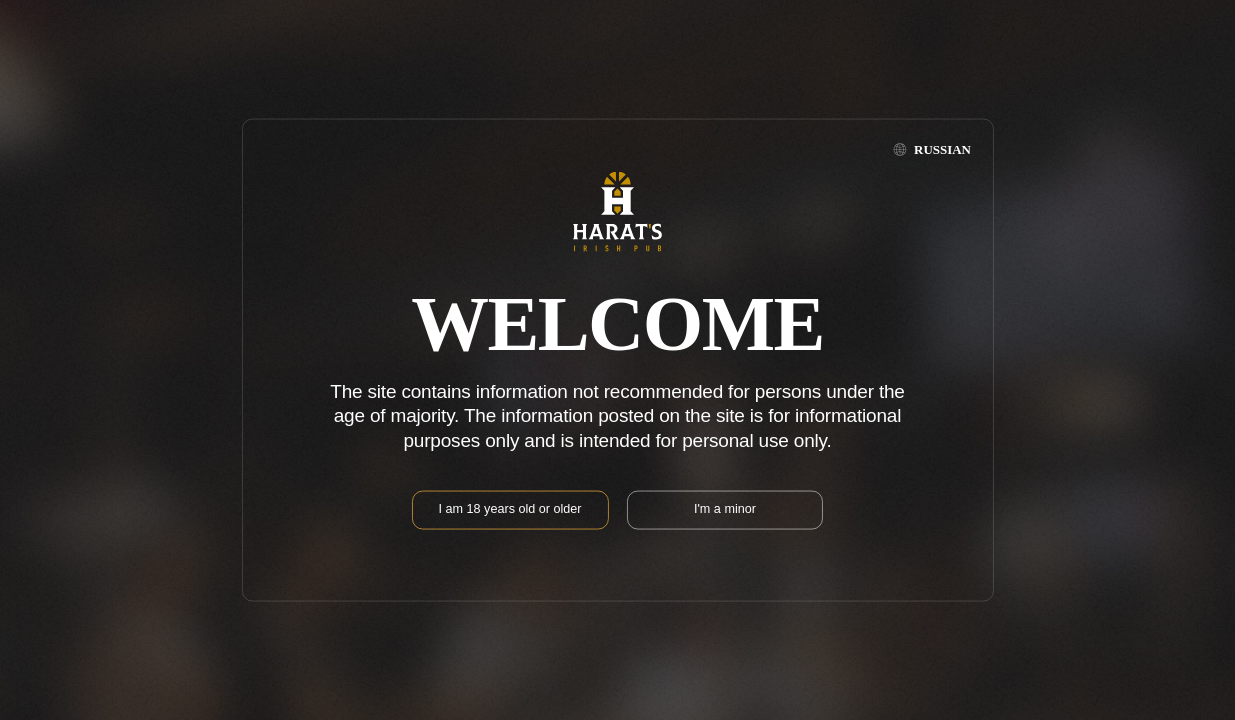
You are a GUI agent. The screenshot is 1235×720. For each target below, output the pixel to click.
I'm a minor (725, 508)
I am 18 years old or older (510, 508)
